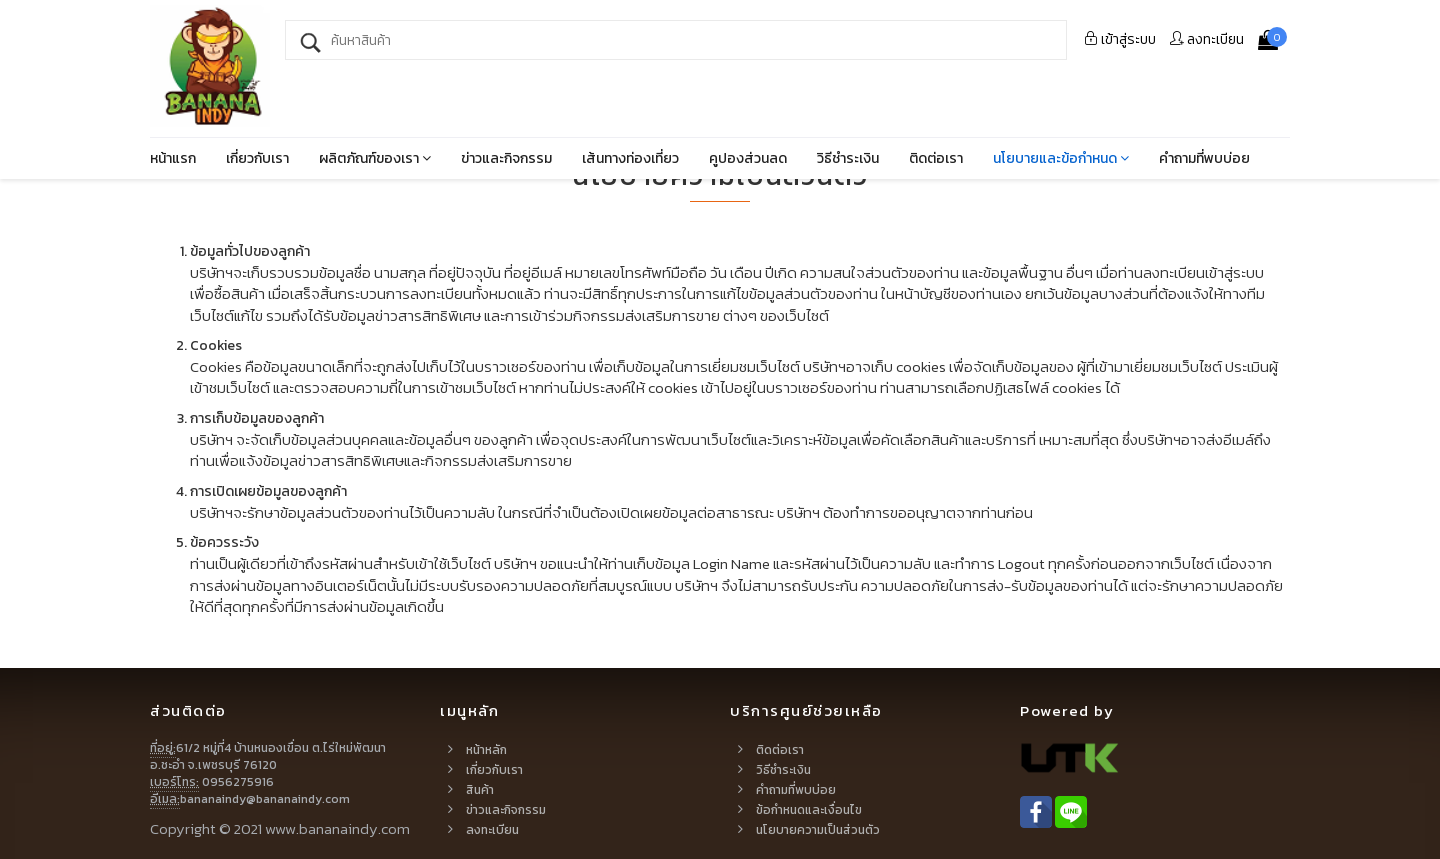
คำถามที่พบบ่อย (1204, 158)
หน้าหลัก (486, 750)
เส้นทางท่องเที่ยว (630, 158)
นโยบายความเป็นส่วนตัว (818, 830)
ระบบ (1120, 39)
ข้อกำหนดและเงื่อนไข (809, 810)
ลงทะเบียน (1207, 39)
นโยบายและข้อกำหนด (1061, 158)
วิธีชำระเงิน (848, 158)
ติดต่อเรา (936, 158)
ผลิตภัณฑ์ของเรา (375, 158)
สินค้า (480, 790)
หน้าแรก (173, 158)
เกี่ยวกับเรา (257, 158)
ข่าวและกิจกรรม (506, 158)
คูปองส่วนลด (748, 158)
